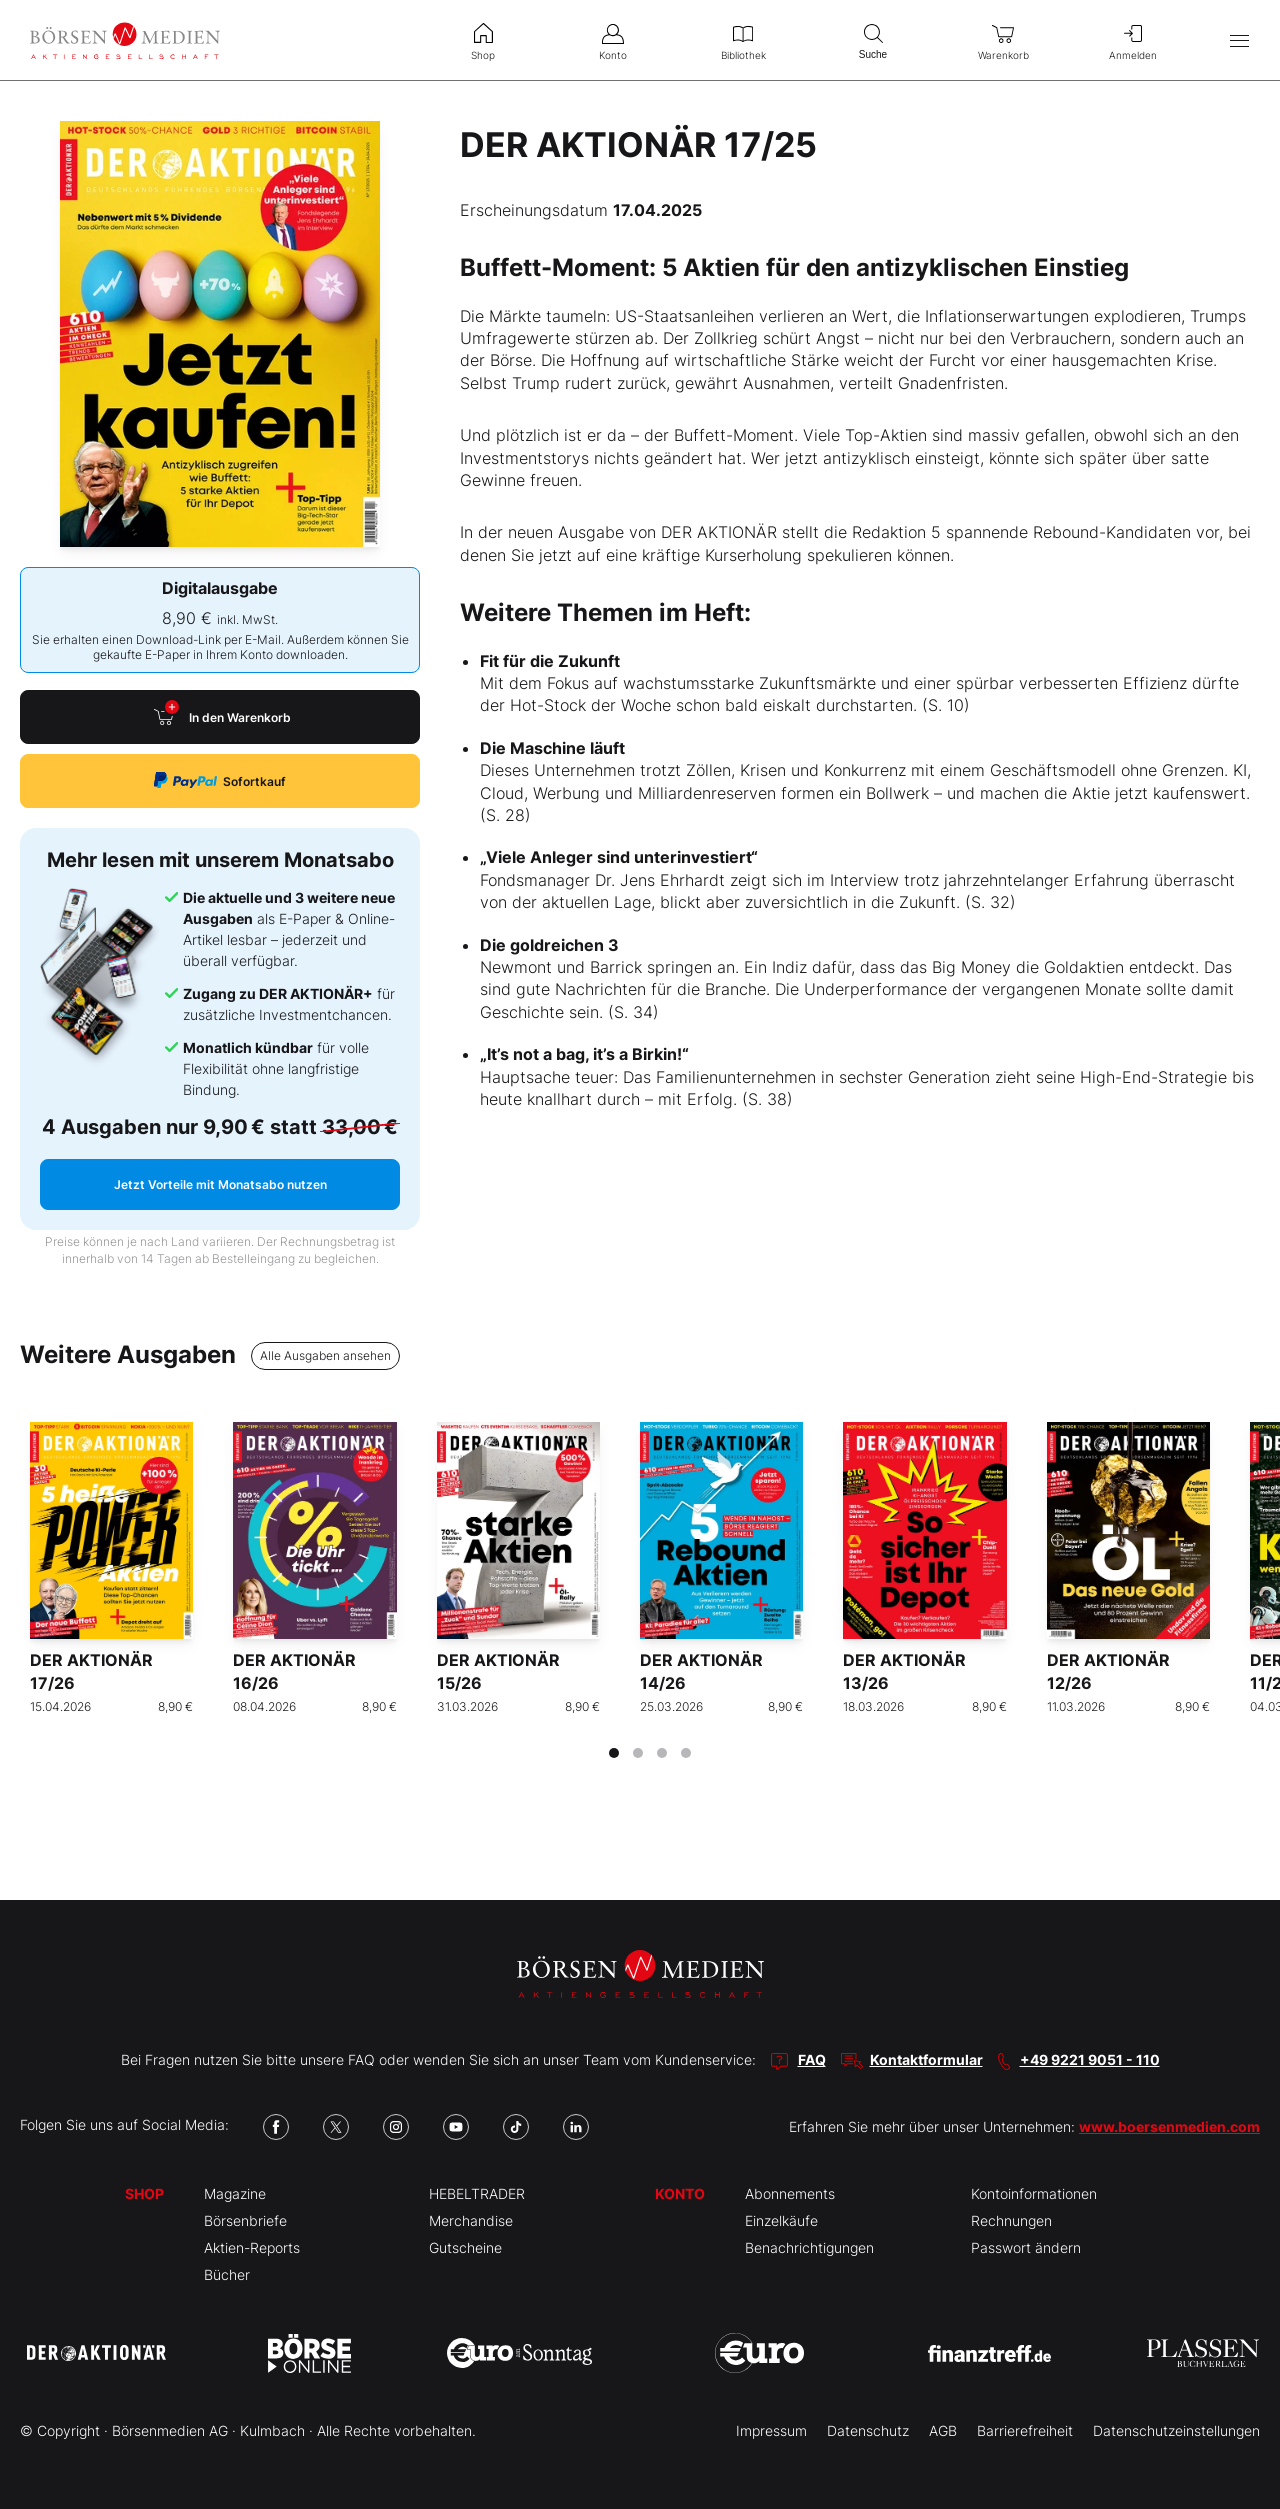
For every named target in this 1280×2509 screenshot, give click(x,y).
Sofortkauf (220, 780)
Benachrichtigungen (809, 2247)
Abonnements (790, 2193)
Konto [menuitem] (613, 40)
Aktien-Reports (252, 2247)
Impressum (771, 2430)
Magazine (235, 2193)
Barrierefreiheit (1025, 2430)
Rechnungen (1011, 2220)
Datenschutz (868, 2430)
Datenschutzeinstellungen (1176, 2430)
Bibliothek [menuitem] (743, 40)
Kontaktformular (926, 2059)
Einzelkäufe (781, 2220)
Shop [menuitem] (483, 40)
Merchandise (471, 2220)
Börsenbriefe (245, 2220)
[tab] (614, 1753)
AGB (943, 2430)
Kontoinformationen (1034, 2193)
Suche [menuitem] (873, 39)
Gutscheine (465, 2247)
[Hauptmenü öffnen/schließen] (1239, 40)
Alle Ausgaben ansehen (325, 1355)
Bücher (227, 2274)
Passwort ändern (1026, 2247)
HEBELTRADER (477, 2193)
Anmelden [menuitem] (1133, 40)
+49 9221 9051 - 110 (1090, 2059)
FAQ (812, 2059)
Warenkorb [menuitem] (1003, 40)
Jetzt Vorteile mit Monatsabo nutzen (220, 1184)
